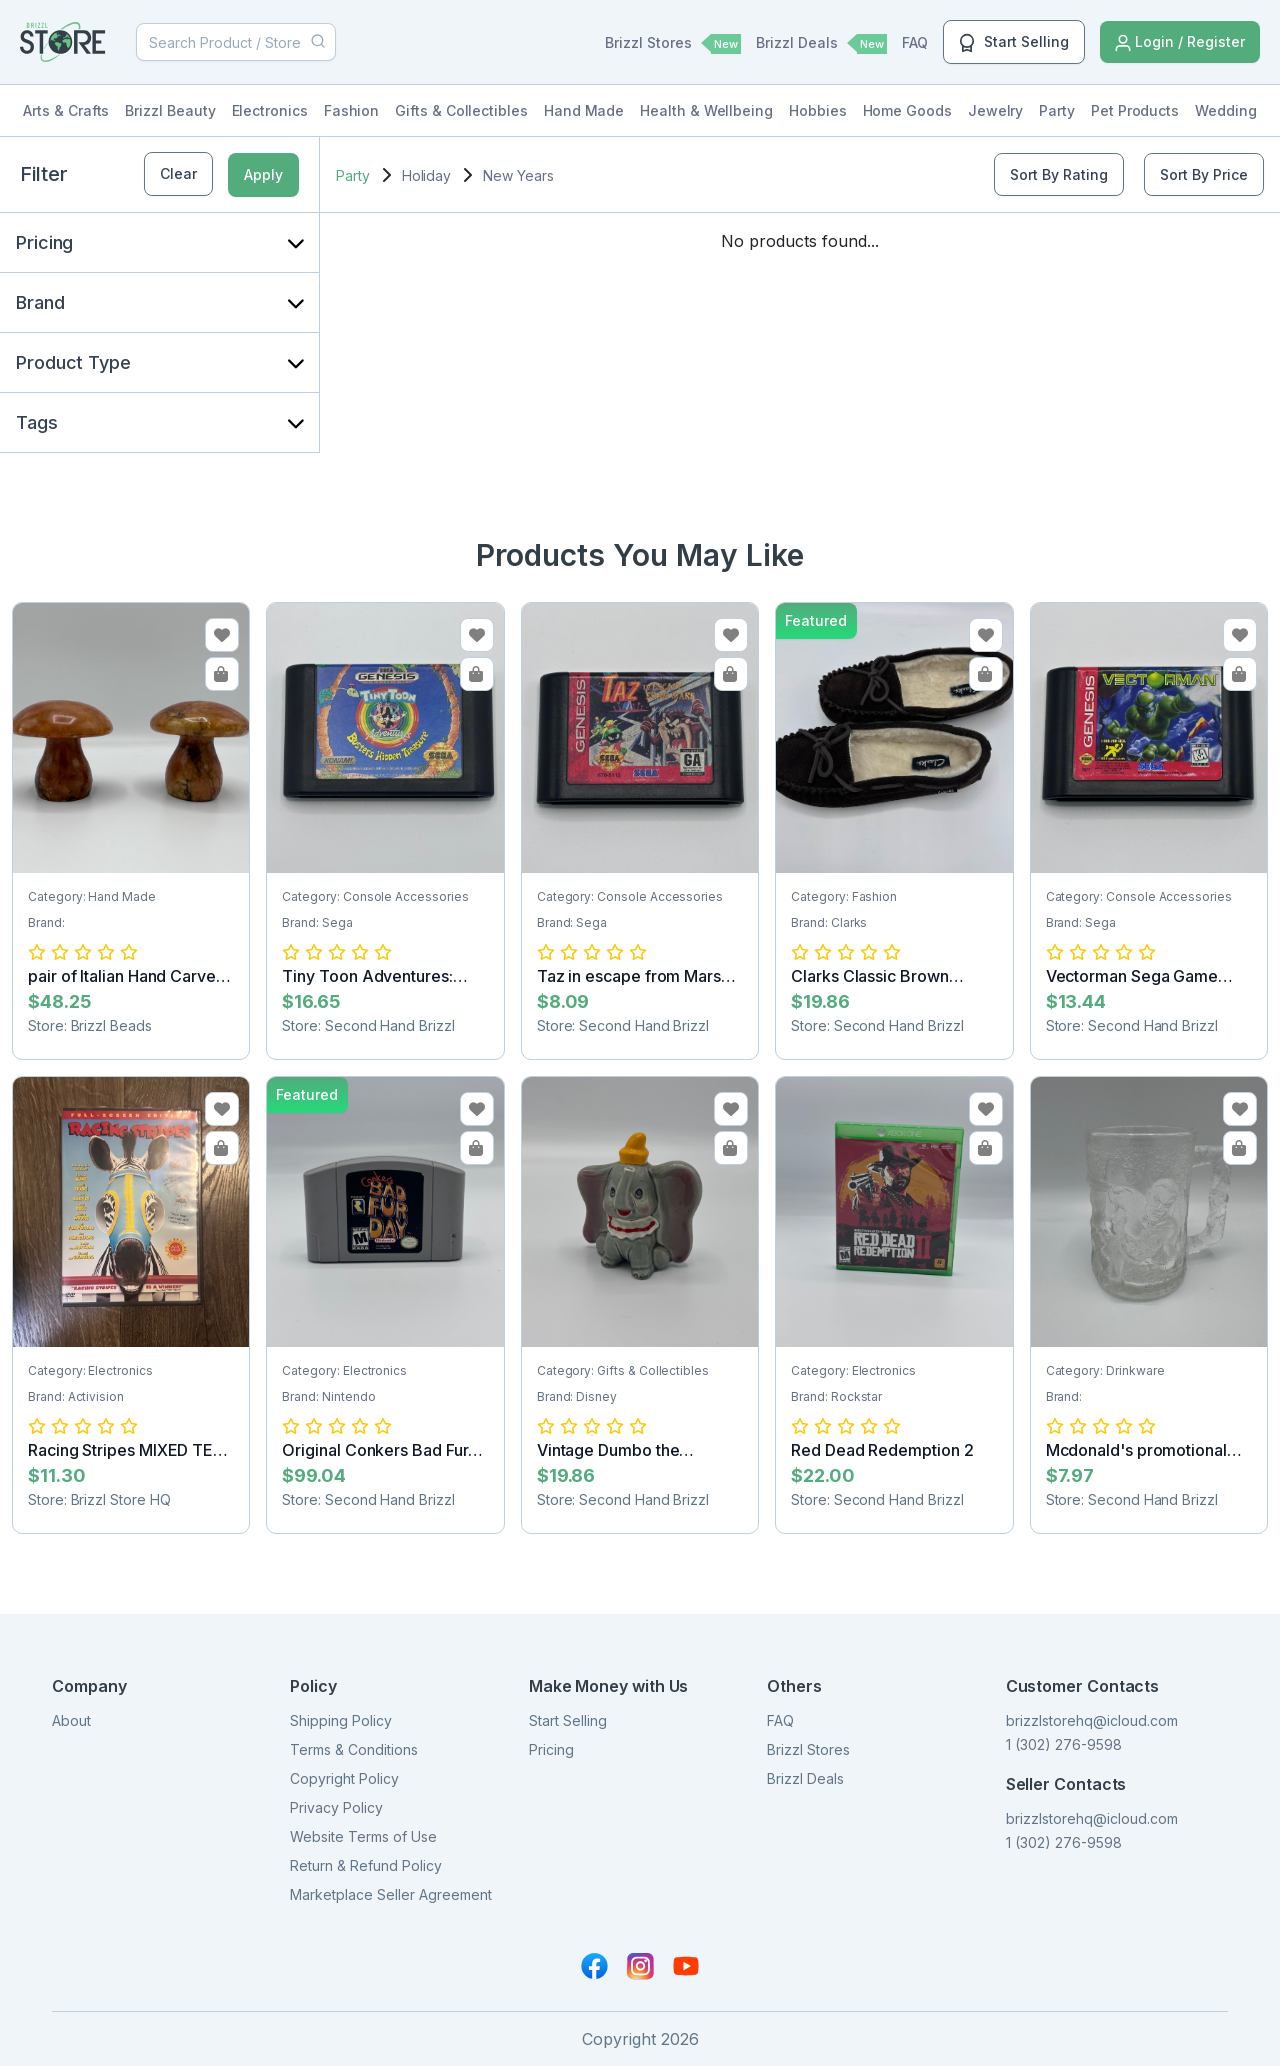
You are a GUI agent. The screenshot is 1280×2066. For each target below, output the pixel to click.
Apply (263, 174)
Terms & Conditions (354, 1749)
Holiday (427, 175)
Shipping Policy (341, 1720)
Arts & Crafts (66, 110)
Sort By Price (1204, 174)
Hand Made (584, 110)
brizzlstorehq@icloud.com (1092, 1720)
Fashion (352, 110)
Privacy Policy (336, 1807)
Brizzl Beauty (170, 110)
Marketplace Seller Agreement (391, 1894)
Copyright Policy (344, 1778)
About (71, 1720)
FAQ (915, 42)
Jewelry (996, 110)
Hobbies (818, 110)
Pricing (551, 1749)
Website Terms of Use (363, 1836)
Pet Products (1135, 110)
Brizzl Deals (821, 44)
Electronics (270, 110)
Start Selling (1014, 43)
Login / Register (1180, 42)
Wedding (1226, 110)
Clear (178, 173)
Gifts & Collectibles (461, 110)
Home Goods (907, 110)
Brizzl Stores (673, 44)
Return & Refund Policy (366, 1865)
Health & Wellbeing (706, 110)
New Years (518, 175)
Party (1057, 110)
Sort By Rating (1059, 174)
